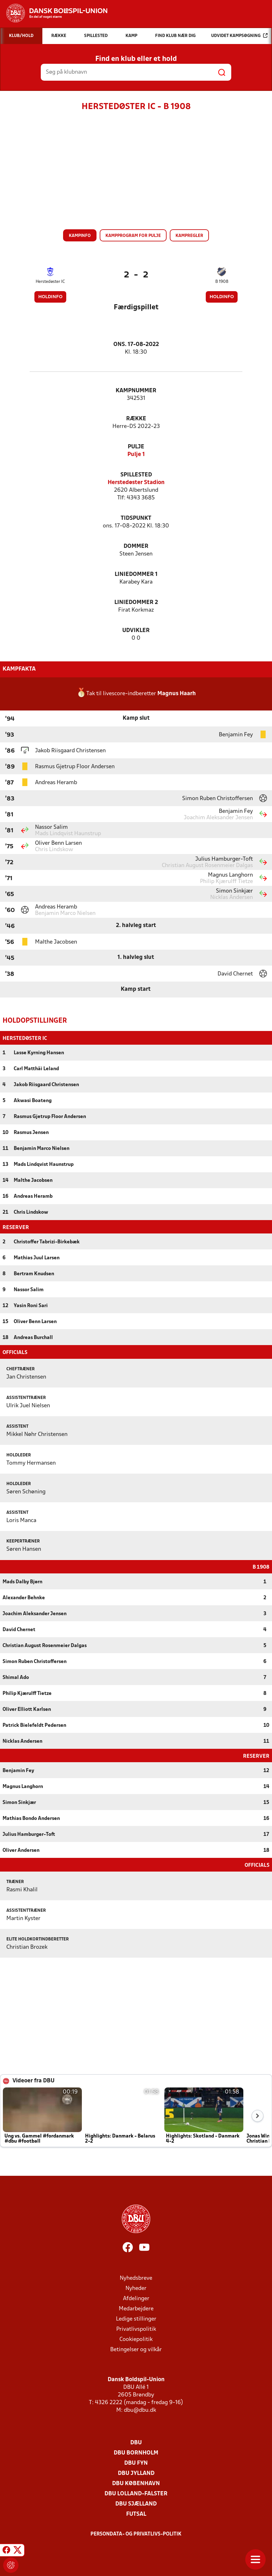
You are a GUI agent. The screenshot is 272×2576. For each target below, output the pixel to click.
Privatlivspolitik (136, 2328)
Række (136, 419)
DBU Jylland (136, 2473)
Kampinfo (80, 236)
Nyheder (136, 2288)
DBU (136, 2442)
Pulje (136, 447)
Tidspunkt (136, 518)
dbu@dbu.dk (140, 2409)
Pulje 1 (136, 454)
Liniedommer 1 (136, 574)
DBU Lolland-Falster (136, 2493)
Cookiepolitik (136, 2339)
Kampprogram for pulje (133, 236)
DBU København (136, 2483)
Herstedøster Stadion (136, 482)
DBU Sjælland (136, 2503)
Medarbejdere (136, 2308)
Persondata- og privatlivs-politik (136, 2533)
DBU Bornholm (136, 2452)
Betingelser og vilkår (136, 2349)
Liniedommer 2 (136, 602)
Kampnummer (136, 391)
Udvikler (136, 630)
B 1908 (221, 282)
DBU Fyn (136, 2462)
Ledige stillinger (136, 2318)
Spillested (136, 475)
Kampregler (189, 236)
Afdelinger (136, 2298)
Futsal (136, 2513)
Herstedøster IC (50, 282)
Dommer (136, 546)
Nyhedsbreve (136, 2277)
